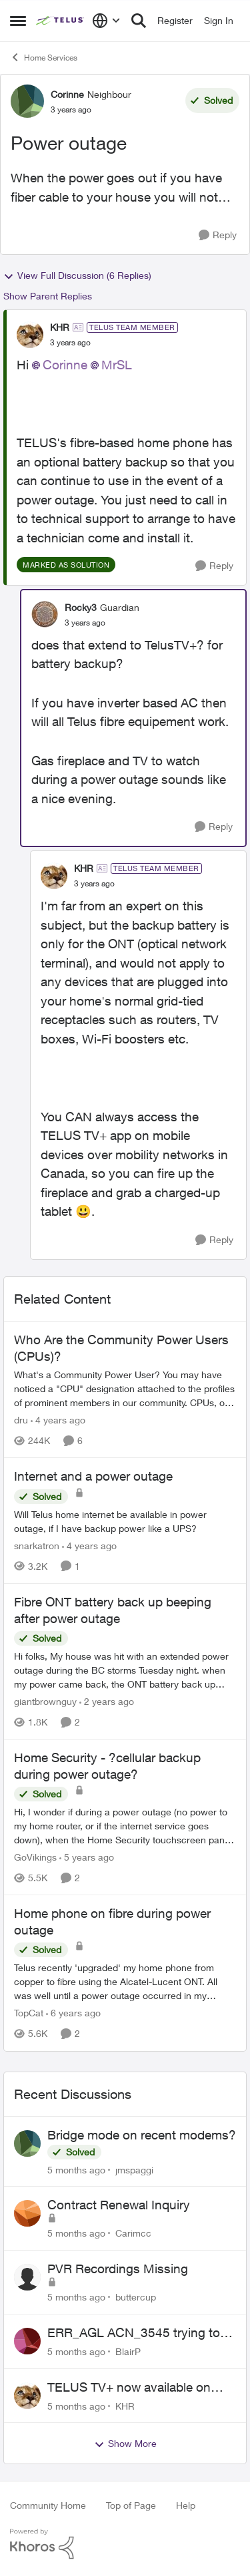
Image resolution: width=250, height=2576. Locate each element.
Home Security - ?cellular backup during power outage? (107, 1765)
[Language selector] (106, 20)
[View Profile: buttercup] (27, 2277)
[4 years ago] (58, 1420)
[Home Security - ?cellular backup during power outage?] (125, 1826)
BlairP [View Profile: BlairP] (128, 2351)
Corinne (65, 364)
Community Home (48, 2505)
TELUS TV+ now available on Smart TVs (129, 2388)
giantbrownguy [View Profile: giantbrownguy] (45, 1701)
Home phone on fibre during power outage (112, 1921)
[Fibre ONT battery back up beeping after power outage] (125, 1670)
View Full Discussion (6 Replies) (77, 275)
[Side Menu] (18, 21)
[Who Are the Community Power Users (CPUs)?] (125, 1388)
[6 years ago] (73, 2013)
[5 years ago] (86, 1857)
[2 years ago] (106, 1701)
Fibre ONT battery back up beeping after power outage (112, 1610)
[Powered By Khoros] (125, 2544)
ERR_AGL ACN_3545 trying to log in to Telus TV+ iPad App (133, 2333)
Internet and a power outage (93, 1476)
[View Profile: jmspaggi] (27, 2143)
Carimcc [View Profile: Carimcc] (133, 2233)
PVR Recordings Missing (117, 2268)
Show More (125, 2444)
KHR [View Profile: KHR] (59, 327)
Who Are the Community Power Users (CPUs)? (121, 1348)
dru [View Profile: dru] (21, 1419)
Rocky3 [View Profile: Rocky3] (81, 607)
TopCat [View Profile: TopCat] (28, 2013)
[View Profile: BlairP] (27, 2341)
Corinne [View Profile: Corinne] (67, 94)
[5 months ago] (76, 2169)
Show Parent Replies (47, 295)
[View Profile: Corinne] (27, 101)
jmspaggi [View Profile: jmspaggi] (134, 2169)
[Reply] (217, 235)
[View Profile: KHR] (30, 334)
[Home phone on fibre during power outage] (125, 1982)
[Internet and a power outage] (125, 1521)
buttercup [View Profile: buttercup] (135, 2296)
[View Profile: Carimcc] (27, 2213)
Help (185, 2505)
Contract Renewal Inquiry (118, 2204)
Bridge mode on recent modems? (141, 2134)
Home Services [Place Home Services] (43, 57)
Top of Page (131, 2505)
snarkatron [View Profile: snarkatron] (36, 1545)
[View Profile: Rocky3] (44, 614)
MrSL (116, 364)
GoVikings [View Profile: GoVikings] (35, 1857)
